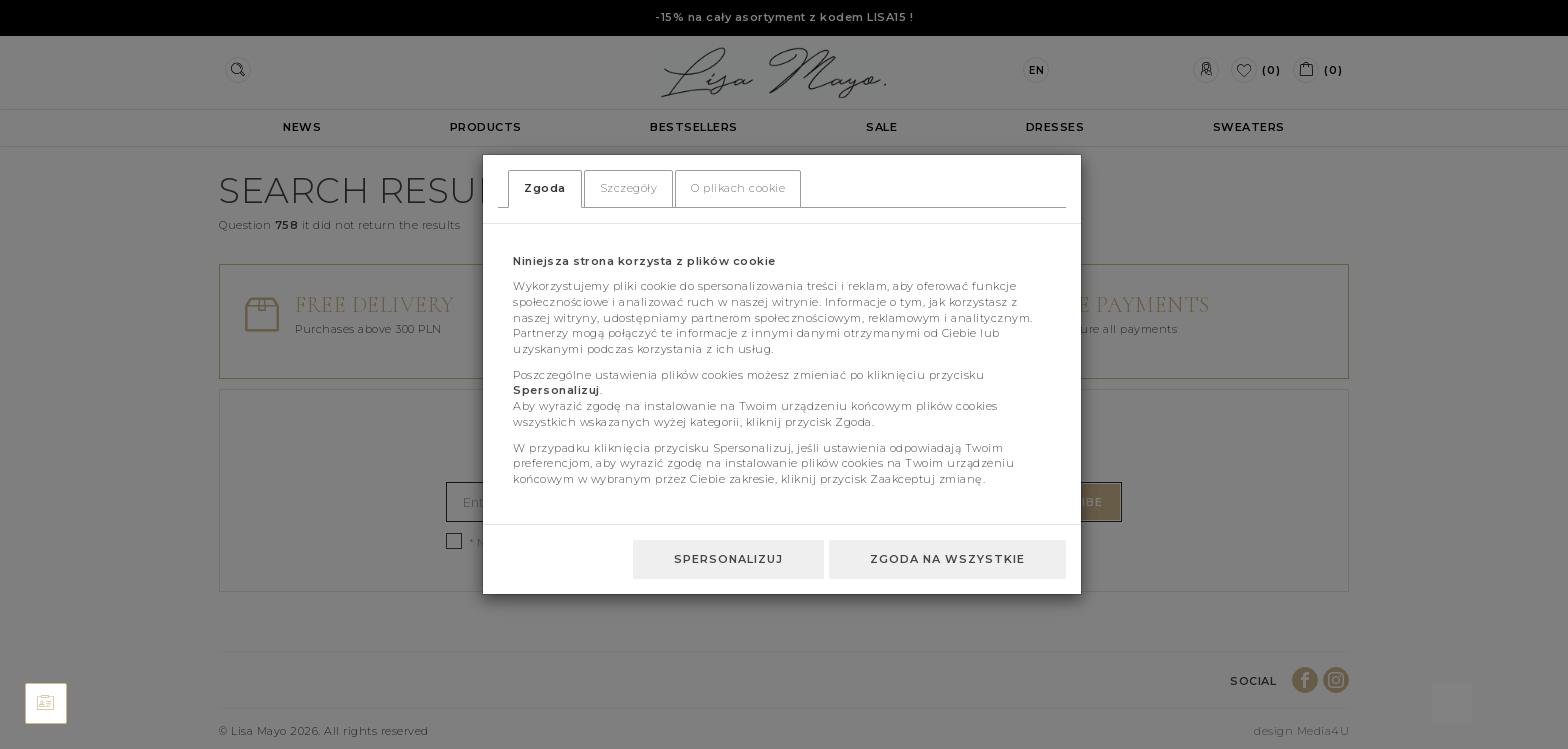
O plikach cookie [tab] (738, 188)
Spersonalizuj (728, 559)
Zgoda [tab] (545, 188)
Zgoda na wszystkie (947, 559)
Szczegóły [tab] (629, 188)
